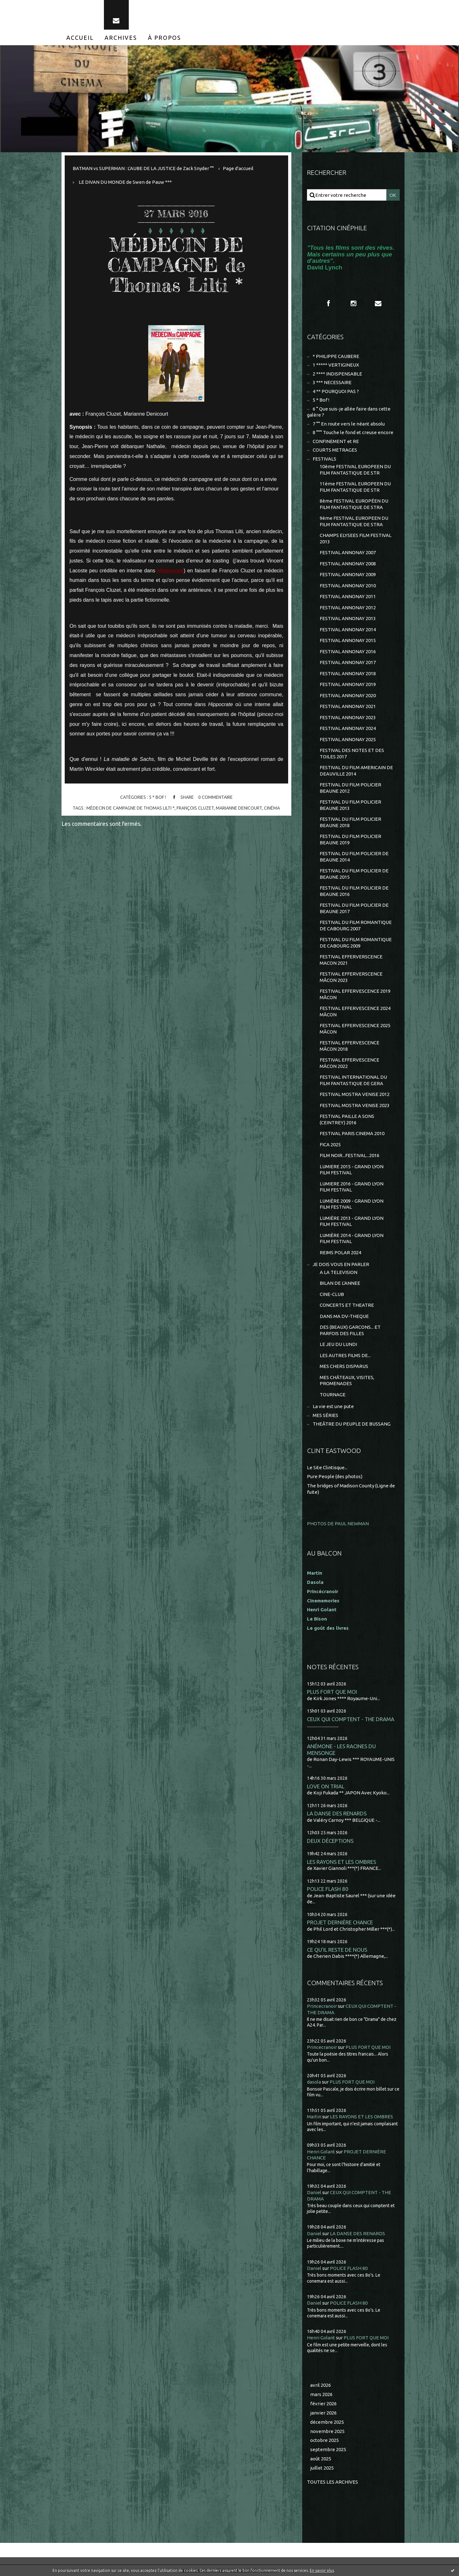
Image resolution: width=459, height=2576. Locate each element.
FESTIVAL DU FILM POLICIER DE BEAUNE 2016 (354, 891)
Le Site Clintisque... (327, 1467)
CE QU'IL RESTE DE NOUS (337, 1950)
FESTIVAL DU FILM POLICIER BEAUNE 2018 (350, 822)
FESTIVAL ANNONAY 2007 (348, 552)
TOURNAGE (333, 1394)
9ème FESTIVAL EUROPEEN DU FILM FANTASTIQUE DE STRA (354, 521)
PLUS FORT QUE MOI (332, 1692)
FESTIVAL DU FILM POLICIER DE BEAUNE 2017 (354, 908)
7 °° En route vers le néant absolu (349, 423)
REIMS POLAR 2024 (340, 1252)
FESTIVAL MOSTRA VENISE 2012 (355, 1094)
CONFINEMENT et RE (336, 441)
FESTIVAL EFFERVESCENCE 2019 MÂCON (355, 994)
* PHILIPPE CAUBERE (336, 356)
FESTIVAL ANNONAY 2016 (348, 651)
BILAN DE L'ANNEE (340, 1283)
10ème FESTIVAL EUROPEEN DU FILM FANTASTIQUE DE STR (355, 470)
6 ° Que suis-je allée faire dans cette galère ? (348, 412)
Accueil (80, 37)
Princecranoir (322, 2006)
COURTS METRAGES (335, 450)
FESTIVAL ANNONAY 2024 (348, 728)
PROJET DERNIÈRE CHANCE (340, 1922)
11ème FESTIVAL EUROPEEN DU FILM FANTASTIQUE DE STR (355, 487)
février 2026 (323, 2403)
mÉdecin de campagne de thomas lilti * (130, 808)
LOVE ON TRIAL (325, 1786)
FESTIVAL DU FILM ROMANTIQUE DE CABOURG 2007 (356, 925)
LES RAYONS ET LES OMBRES (341, 1862)
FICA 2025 (330, 1144)
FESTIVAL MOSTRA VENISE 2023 (355, 1105)
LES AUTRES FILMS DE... (345, 1355)
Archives (121, 37)
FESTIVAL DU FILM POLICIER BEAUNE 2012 (350, 788)
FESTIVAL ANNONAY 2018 (348, 673)
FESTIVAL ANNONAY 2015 (348, 640)
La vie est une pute (333, 1406)
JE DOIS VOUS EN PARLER (341, 1264)
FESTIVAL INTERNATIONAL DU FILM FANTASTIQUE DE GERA (353, 1080)
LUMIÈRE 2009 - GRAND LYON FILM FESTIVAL (351, 1204)
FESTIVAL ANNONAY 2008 (348, 563)
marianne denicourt (239, 808)
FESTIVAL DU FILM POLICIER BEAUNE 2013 (350, 805)
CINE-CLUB (332, 1294)
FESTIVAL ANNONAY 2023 (348, 717)
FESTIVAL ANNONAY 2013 (348, 618)
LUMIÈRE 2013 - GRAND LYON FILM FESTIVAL (351, 1221)
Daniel (314, 2192)
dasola (314, 2082)
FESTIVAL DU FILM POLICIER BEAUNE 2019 (350, 839)
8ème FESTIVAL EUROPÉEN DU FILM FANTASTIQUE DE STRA (354, 504)
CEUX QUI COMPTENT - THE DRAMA (350, 1719)
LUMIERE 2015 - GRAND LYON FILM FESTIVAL (351, 1170)
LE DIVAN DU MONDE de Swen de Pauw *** (125, 182)
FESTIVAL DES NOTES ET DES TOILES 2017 (352, 753)
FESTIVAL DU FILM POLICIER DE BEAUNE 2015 (354, 874)
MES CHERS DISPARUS (344, 1366)
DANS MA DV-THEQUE (344, 1316)
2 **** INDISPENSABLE (337, 373)
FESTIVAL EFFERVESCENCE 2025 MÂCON (355, 1028)
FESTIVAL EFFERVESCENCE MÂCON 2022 (349, 1063)
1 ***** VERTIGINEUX (336, 365)
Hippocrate (170, 570)
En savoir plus (322, 2570)
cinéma (272, 808)
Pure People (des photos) (334, 1476)
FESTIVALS (324, 459)
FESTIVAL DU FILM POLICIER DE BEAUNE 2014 (354, 856)
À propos (164, 37)
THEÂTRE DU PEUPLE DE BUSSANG (351, 1424)
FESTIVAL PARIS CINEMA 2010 (352, 1133)
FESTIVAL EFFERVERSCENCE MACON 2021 (351, 960)
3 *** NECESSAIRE (332, 382)
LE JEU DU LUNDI (338, 1344)
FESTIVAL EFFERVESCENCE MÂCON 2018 (349, 1046)
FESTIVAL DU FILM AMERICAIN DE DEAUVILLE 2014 (356, 770)
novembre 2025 (327, 2431)
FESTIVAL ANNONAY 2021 (348, 706)
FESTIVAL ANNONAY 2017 (348, 662)
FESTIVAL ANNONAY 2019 (348, 684)
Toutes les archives (332, 2482)
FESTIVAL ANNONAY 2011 (348, 596)
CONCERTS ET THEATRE (347, 1305)
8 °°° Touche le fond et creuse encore (353, 432)
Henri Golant (322, 1609)
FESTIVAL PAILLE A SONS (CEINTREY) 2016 (347, 1119)
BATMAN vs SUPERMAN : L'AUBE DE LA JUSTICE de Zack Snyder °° (143, 168)
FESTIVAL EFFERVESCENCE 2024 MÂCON (355, 1011)
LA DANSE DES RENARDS (337, 1813)
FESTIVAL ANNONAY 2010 (348, 585)
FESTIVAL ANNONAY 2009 (348, 574)
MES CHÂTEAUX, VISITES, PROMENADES (347, 1380)
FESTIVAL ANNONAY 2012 (348, 607)
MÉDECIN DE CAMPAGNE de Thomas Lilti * (176, 265)
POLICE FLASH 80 (327, 1889)
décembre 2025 (327, 2422)
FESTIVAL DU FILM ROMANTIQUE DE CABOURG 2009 (356, 942)
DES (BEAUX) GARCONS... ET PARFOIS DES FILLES (350, 1330)
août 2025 (320, 2458)
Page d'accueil (238, 168)
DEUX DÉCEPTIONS (330, 1841)
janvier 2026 (323, 2412)
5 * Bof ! (157, 797)
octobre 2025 (324, 2440)
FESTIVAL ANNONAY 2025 (348, 739)
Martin (314, 2116)
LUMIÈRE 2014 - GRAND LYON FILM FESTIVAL (351, 1238)
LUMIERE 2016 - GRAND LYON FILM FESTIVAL (351, 1187)
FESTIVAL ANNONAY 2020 (348, 695)
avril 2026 (320, 2385)
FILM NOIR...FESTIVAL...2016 (349, 1155)
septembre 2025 (328, 2449)
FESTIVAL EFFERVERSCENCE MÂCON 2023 (351, 977)
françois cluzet (195, 808)
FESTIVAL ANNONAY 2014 (348, 629)
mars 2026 (321, 2394)
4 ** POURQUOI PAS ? (336, 391)
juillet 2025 (322, 2468)
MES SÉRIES (325, 1415)
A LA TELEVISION (338, 1272)
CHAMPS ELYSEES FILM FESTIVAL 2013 (355, 538)
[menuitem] (80, 37)
